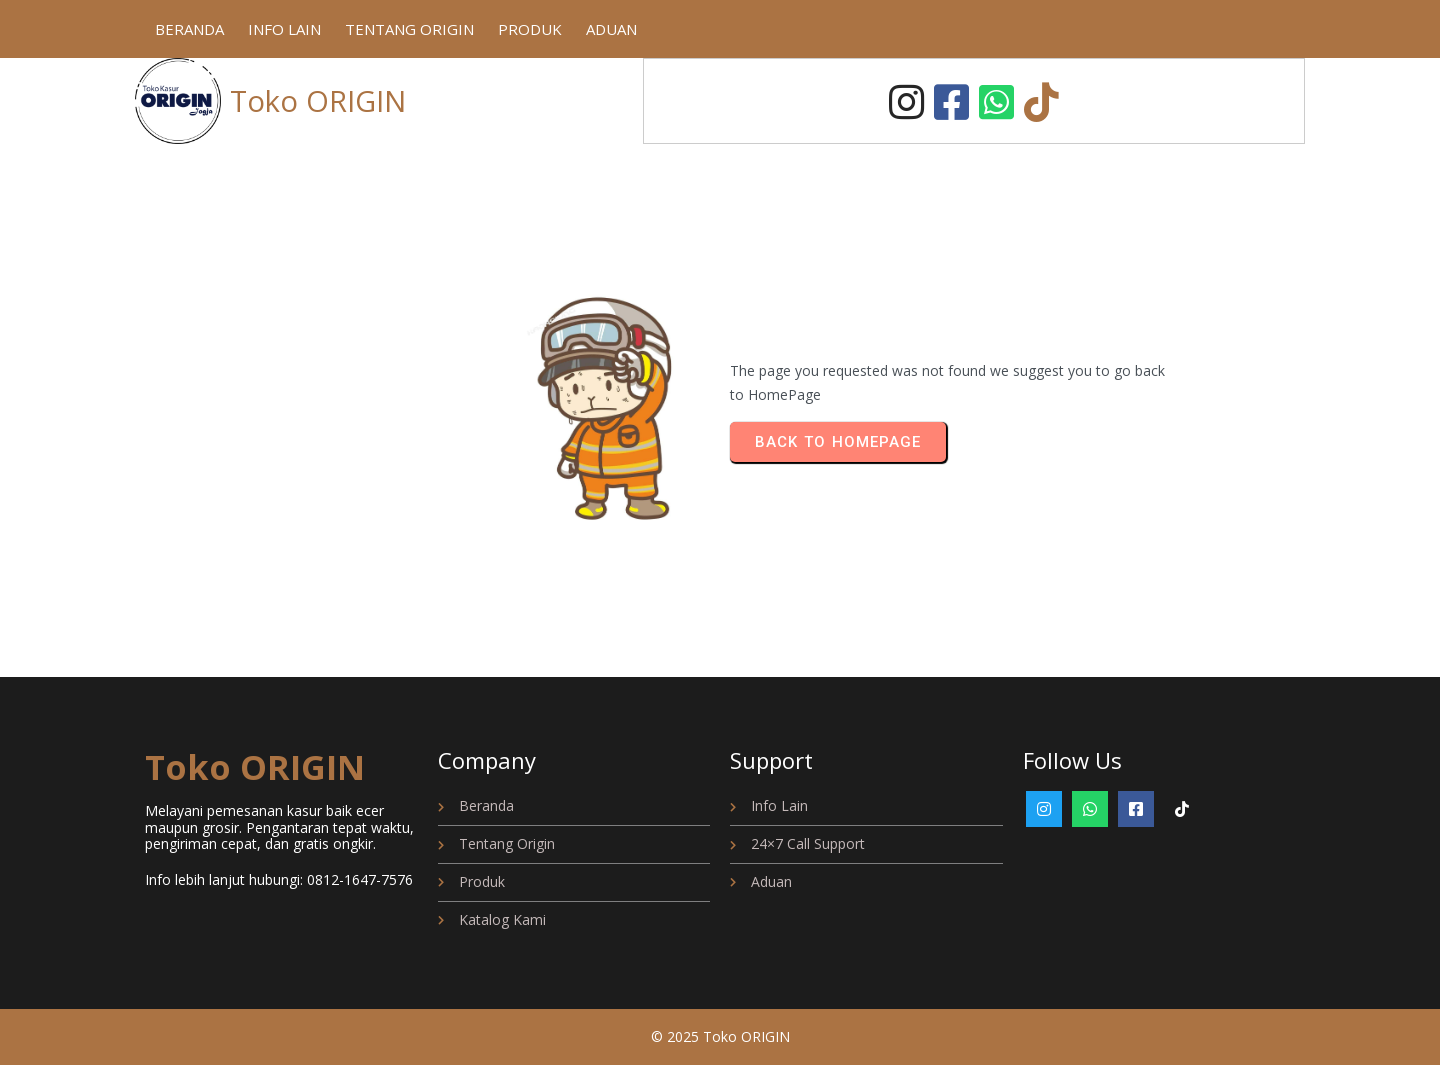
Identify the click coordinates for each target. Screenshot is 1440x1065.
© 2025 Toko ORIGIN (720, 1036)
